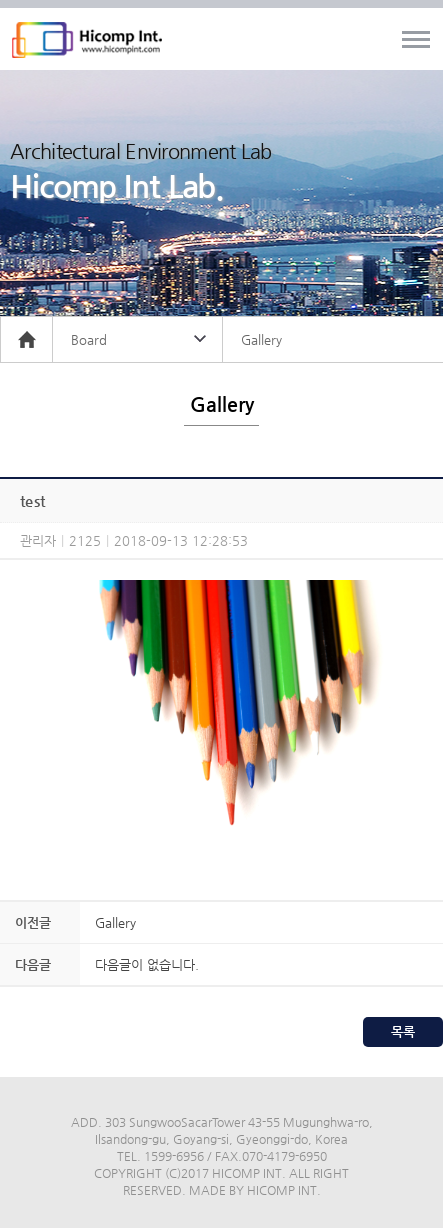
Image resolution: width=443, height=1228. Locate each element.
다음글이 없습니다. (147, 964)
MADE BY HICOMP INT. (255, 1190)
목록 (403, 1031)
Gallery (115, 922)
